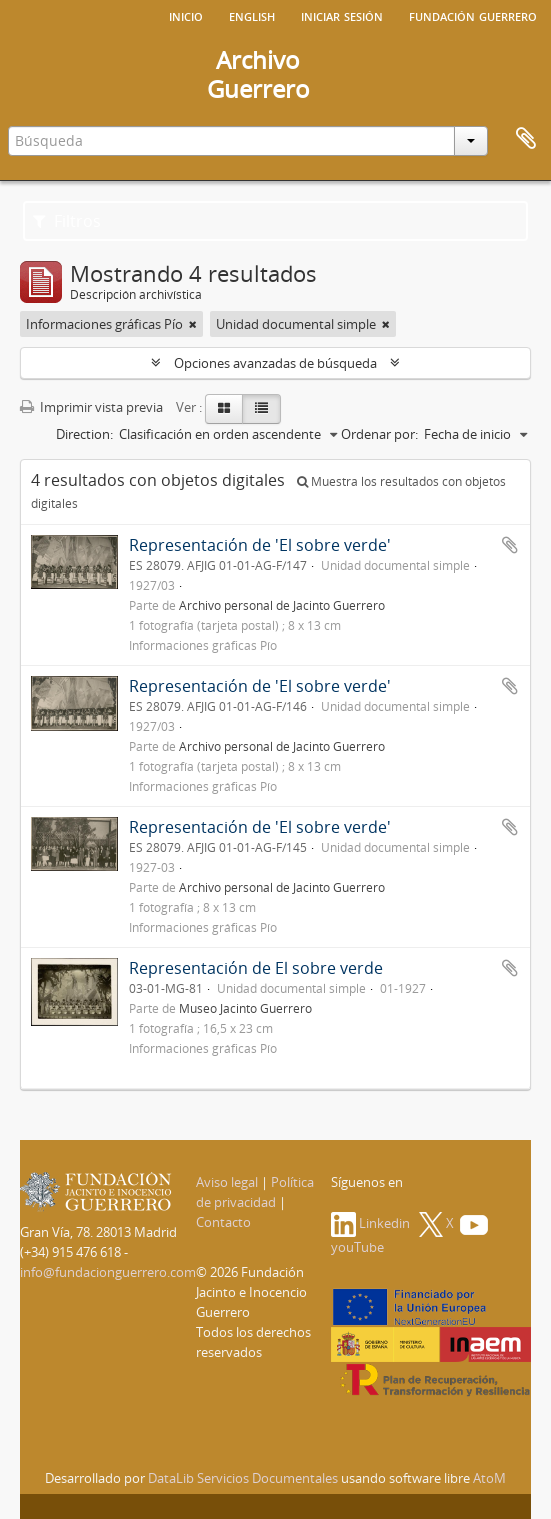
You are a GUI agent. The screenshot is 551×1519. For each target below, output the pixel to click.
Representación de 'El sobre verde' (260, 545)
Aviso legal (227, 1182)
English (252, 15)
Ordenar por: (379, 434)
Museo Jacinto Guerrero (245, 1008)
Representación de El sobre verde (256, 968)
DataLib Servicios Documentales (243, 1478)
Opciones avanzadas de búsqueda (275, 363)
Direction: (84, 434)
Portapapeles (526, 139)
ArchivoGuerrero (258, 74)
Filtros (67, 221)
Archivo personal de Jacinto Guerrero (282, 605)
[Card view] (224, 409)
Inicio (186, 15)
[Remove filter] (193, 324)
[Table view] (261, 409)
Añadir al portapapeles (510, 545)
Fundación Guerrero (473, 15)
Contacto (223, 1222)
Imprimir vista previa (91, 407)
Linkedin (370, 1223)
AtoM (489, 1478)
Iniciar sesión (342, 15)
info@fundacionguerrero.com (108, 1272)
